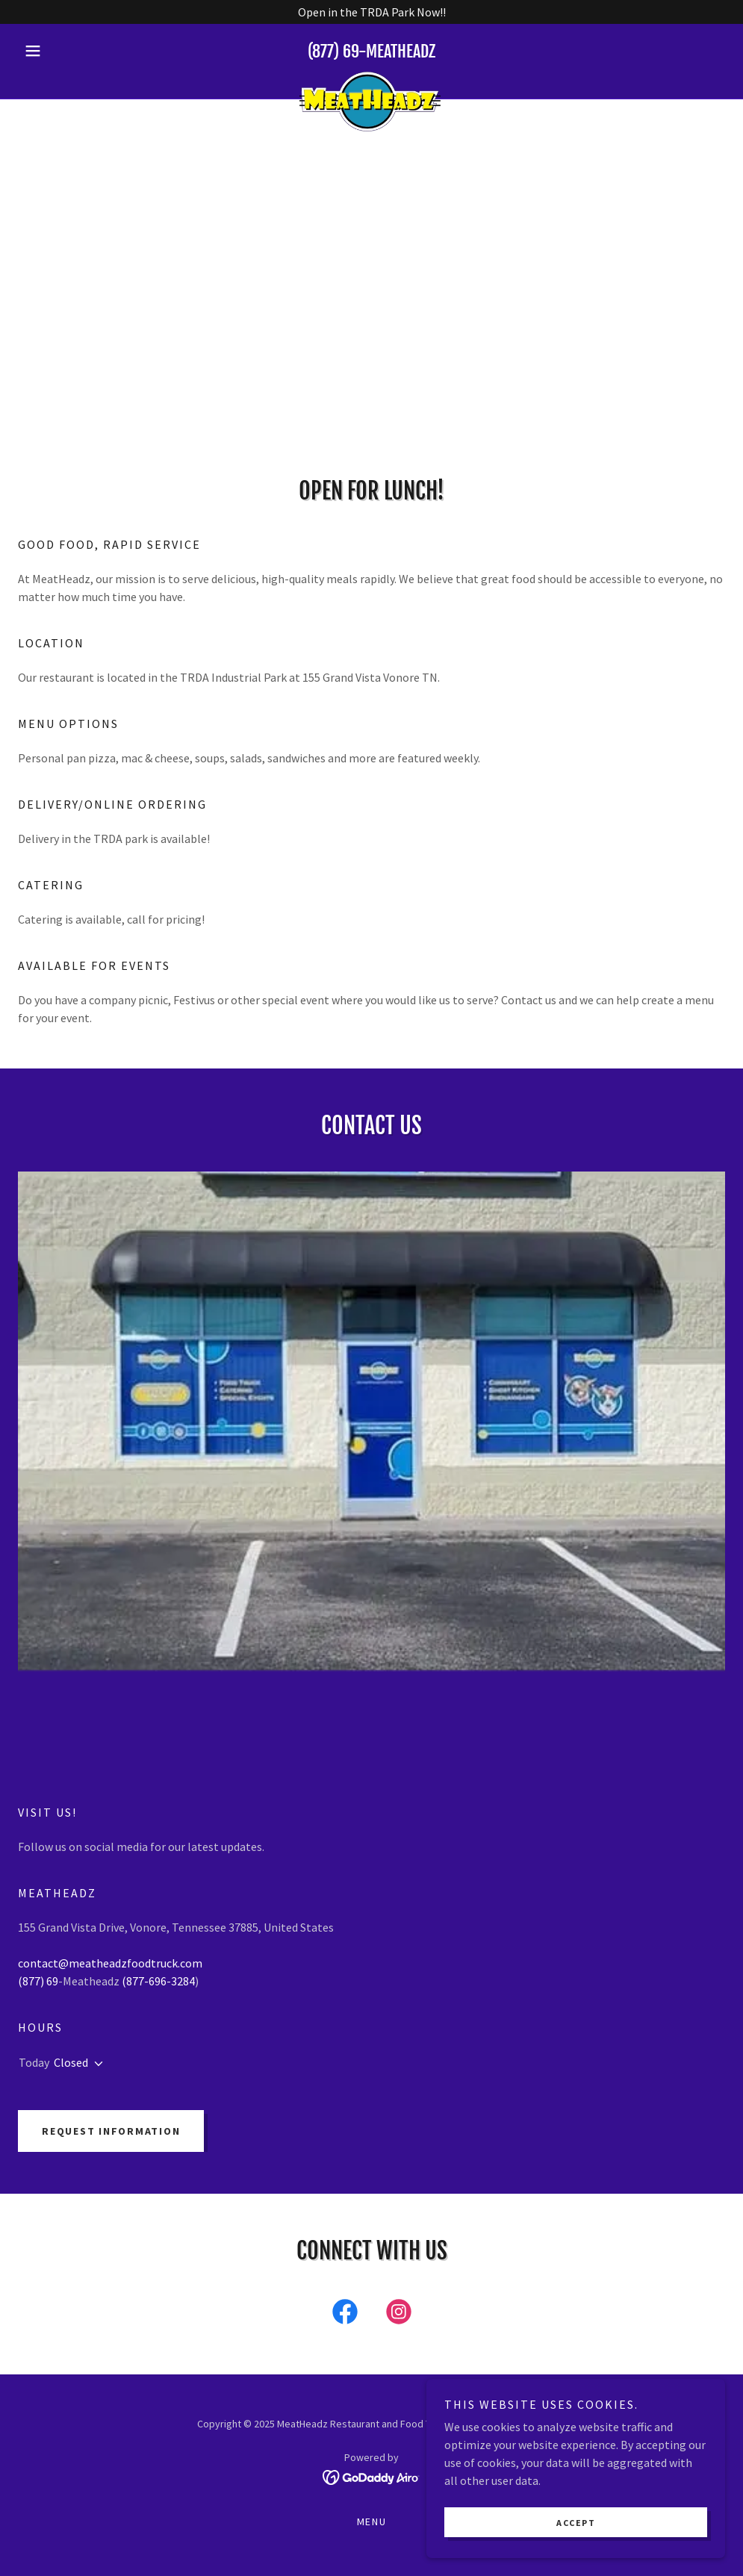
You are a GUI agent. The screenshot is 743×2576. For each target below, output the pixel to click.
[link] (371, 78)
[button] (71, 51)
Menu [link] (372, 2521)
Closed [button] (71, 2062)
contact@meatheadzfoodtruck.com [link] (110, 1963)
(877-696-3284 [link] (158, 1980)
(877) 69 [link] (333, 51)
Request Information (111, 2131)
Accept (575, 2522)
